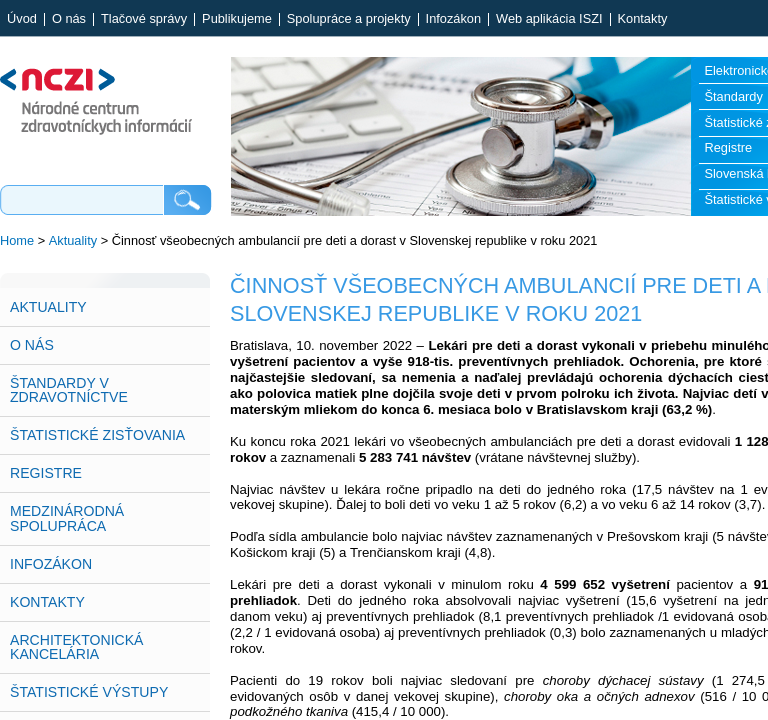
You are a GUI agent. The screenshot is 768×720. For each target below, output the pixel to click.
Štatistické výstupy (89, 692)
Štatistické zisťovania (97, 435)
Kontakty (643, 19)
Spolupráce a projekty (349, 19)
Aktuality (73, 240)
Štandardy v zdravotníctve (69, 390)
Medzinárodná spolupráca (67, 518)
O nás (69, 19)
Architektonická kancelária (77, 647)
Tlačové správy (144, 19)
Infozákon (454, 19)
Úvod (22, 19)
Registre (46, 473)
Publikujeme (237, 19)
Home (17, 240)
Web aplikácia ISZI (549, 19)
